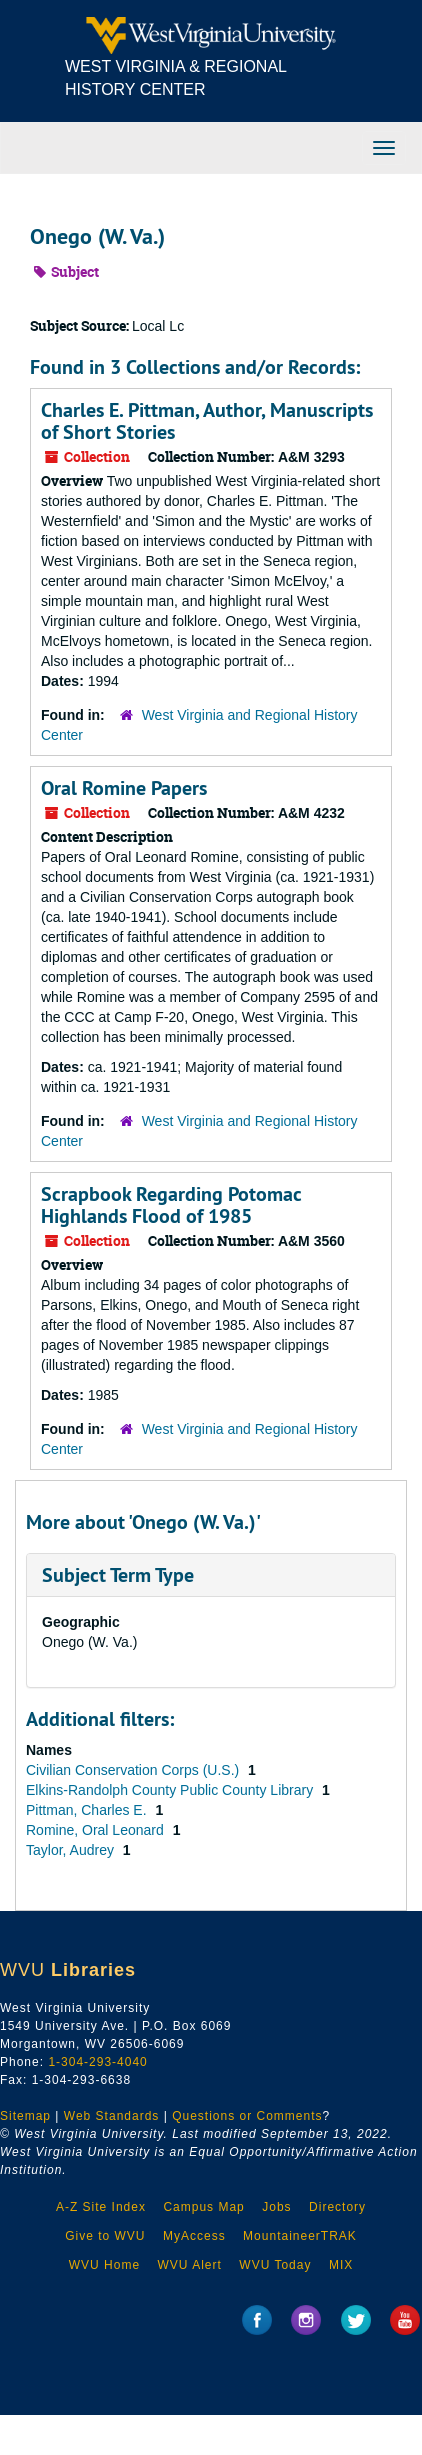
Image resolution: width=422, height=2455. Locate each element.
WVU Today (275, 2265)
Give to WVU (105, 2236)
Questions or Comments (247, 2116)
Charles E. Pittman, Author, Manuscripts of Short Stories (207, 421)
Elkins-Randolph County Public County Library (171, 1790)
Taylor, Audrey (72, 1850)
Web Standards (112, 2116)
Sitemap (25, 2116)
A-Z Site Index (101, 2207)
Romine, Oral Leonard (97, 1830)
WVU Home (104, 2265)
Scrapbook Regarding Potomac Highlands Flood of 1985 (171, 1205)
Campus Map (203, 2207)
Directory (337, 2207)
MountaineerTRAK (300, 2236)
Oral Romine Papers (124, 788)
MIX (341, 2265)
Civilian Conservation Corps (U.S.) (134, 1770)
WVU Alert (190, 2265)
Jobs (276, 2207)
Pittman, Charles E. (88, 1810)
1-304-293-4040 (97, 2062)
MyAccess (194, 2236)
